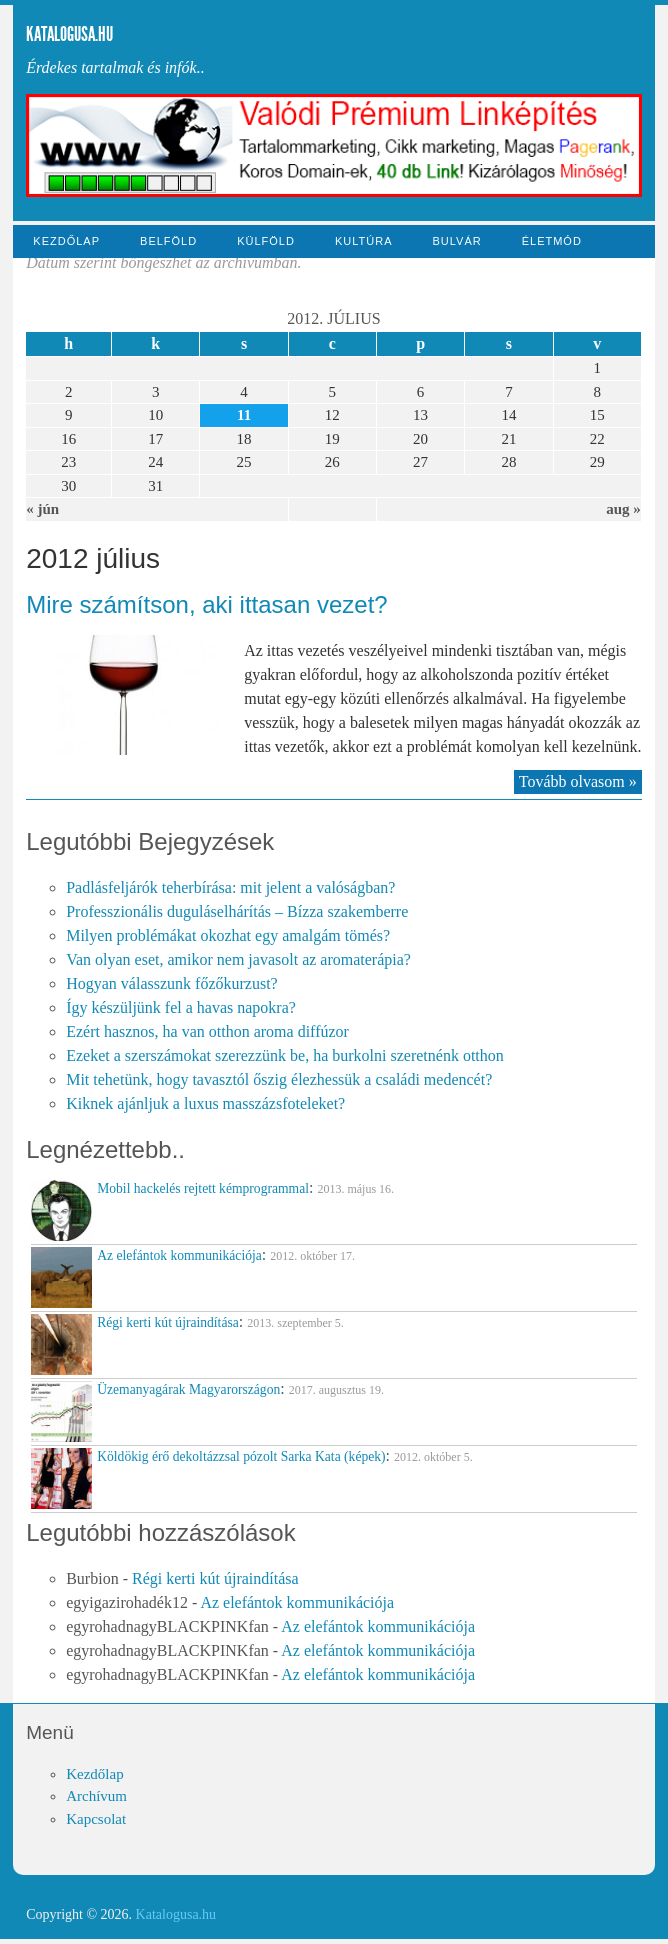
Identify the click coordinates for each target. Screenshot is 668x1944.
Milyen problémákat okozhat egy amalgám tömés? (228, 935)
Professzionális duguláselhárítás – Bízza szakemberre (237, 911)
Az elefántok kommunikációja (297, 1602)
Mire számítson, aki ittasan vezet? (206, 604)
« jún (42, 509)
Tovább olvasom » (578, 781)
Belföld (168, 241)
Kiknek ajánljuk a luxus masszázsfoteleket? (205, 1103)
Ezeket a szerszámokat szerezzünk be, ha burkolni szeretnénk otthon (285, 1055)
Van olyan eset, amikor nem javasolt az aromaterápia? (238, 959)
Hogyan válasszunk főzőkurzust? (172, 983)
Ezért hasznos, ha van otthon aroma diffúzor (207, 1031)
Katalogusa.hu (69, 34)
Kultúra (364, 241)
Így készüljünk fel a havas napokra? (181, 1007)
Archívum (96, 1796)
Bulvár (456, 241)
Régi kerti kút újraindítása (215, 1578)
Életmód (552, 241)
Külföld (266, 241)
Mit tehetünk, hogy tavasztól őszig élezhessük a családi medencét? (279, 1079)
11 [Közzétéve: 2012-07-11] (244, 415)
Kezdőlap (66, 241)
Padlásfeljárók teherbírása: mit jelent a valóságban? (230, 887)
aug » (623, 509)
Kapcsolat (96, 1819)
